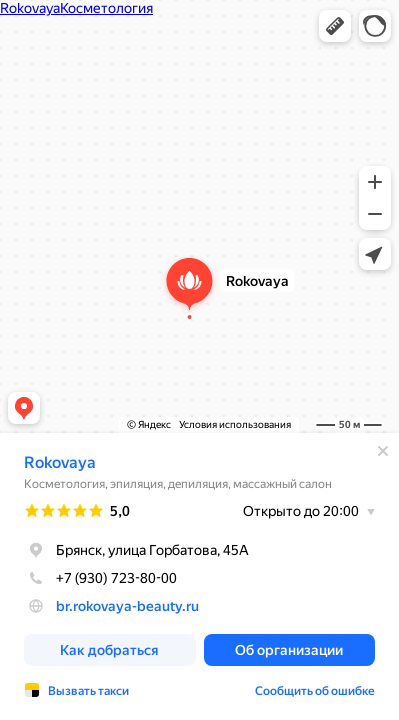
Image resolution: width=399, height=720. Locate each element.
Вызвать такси (88, 691)
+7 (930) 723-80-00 (100, 578)
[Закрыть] (383, 451)
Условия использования (235, 424)
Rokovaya (60, 462)
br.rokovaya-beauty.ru (127, 606)
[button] (335, 26)
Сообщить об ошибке (315, 691)
